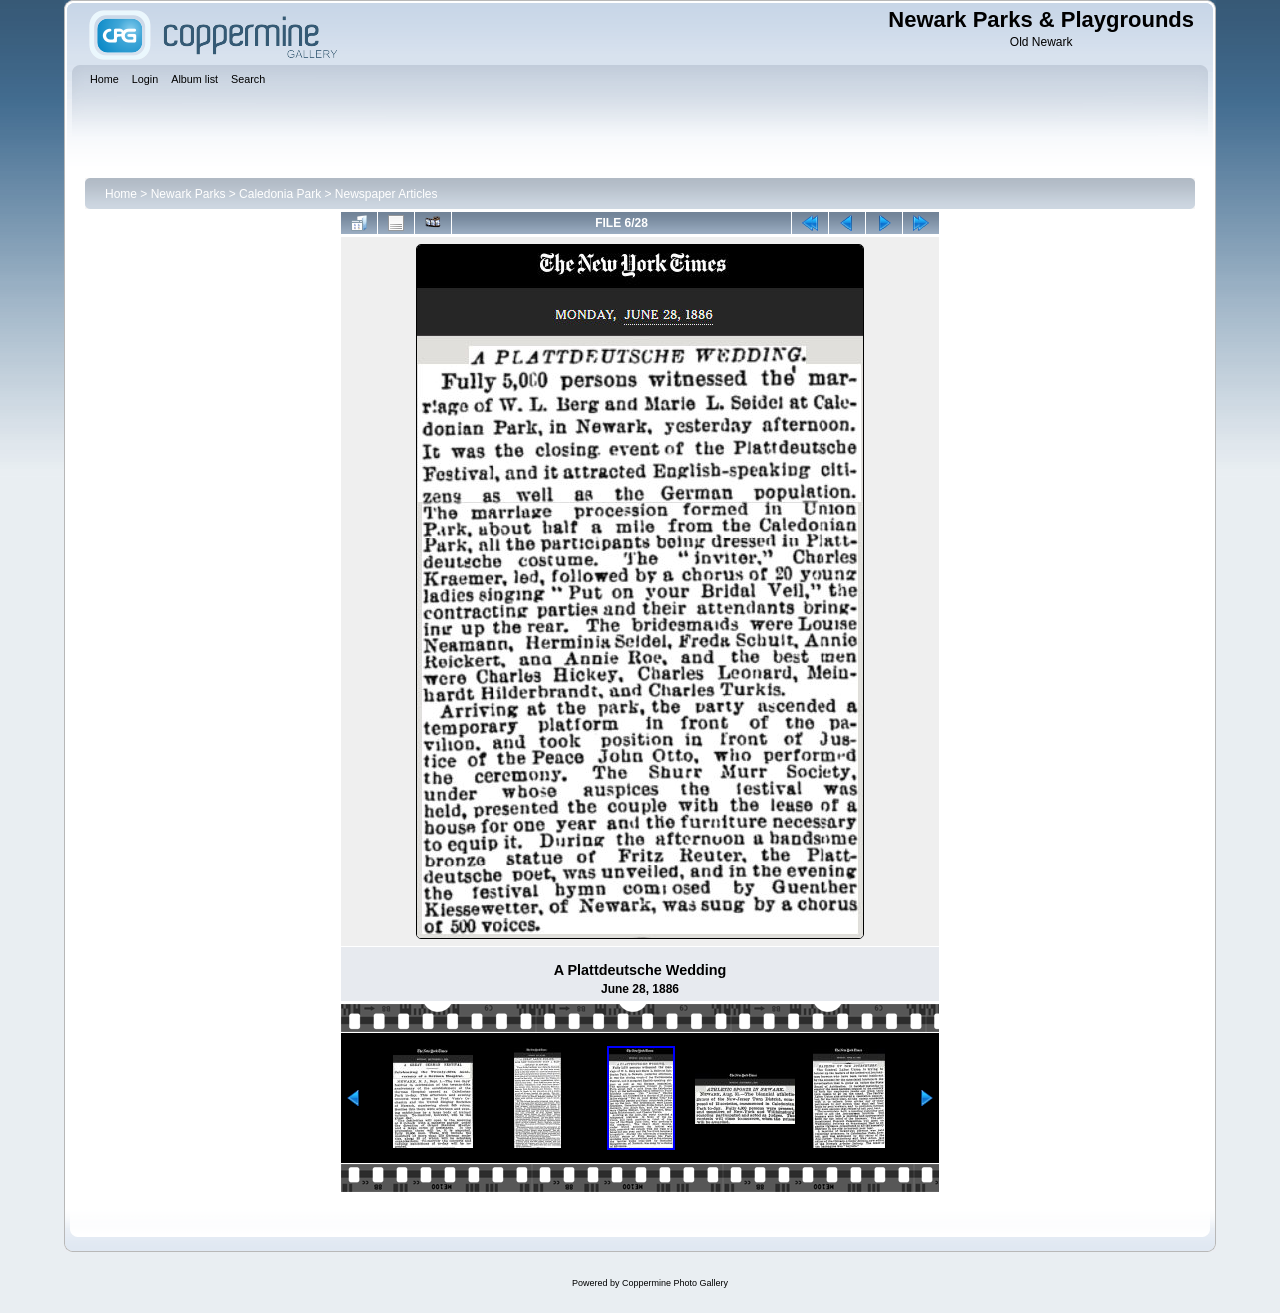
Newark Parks (188, 194)
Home (121, 194)
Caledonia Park (280, 194)
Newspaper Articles (386, 194)
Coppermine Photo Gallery (675, 1283)
